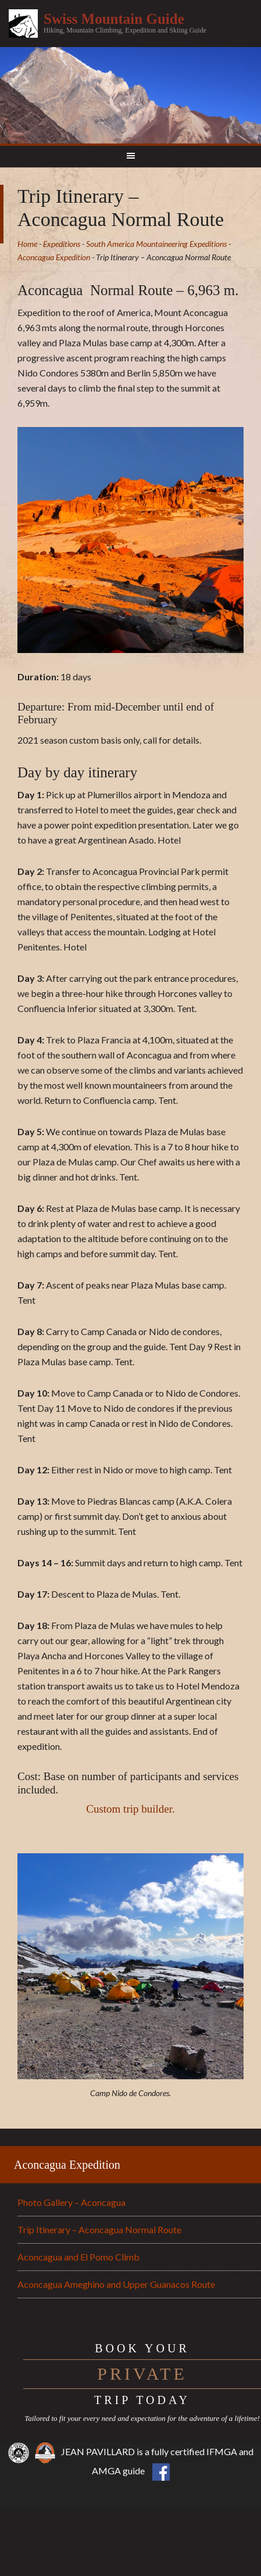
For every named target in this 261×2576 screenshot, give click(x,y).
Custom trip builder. (130, 1809)
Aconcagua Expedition (67, 2164)
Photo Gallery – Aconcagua (71, 2202)
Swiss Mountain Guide (114, 19)
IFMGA (221, 2451)
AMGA (106, 2470)
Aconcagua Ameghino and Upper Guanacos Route (116, 2284)
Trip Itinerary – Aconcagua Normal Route (99, 2229)
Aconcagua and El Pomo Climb (78, 2256)
